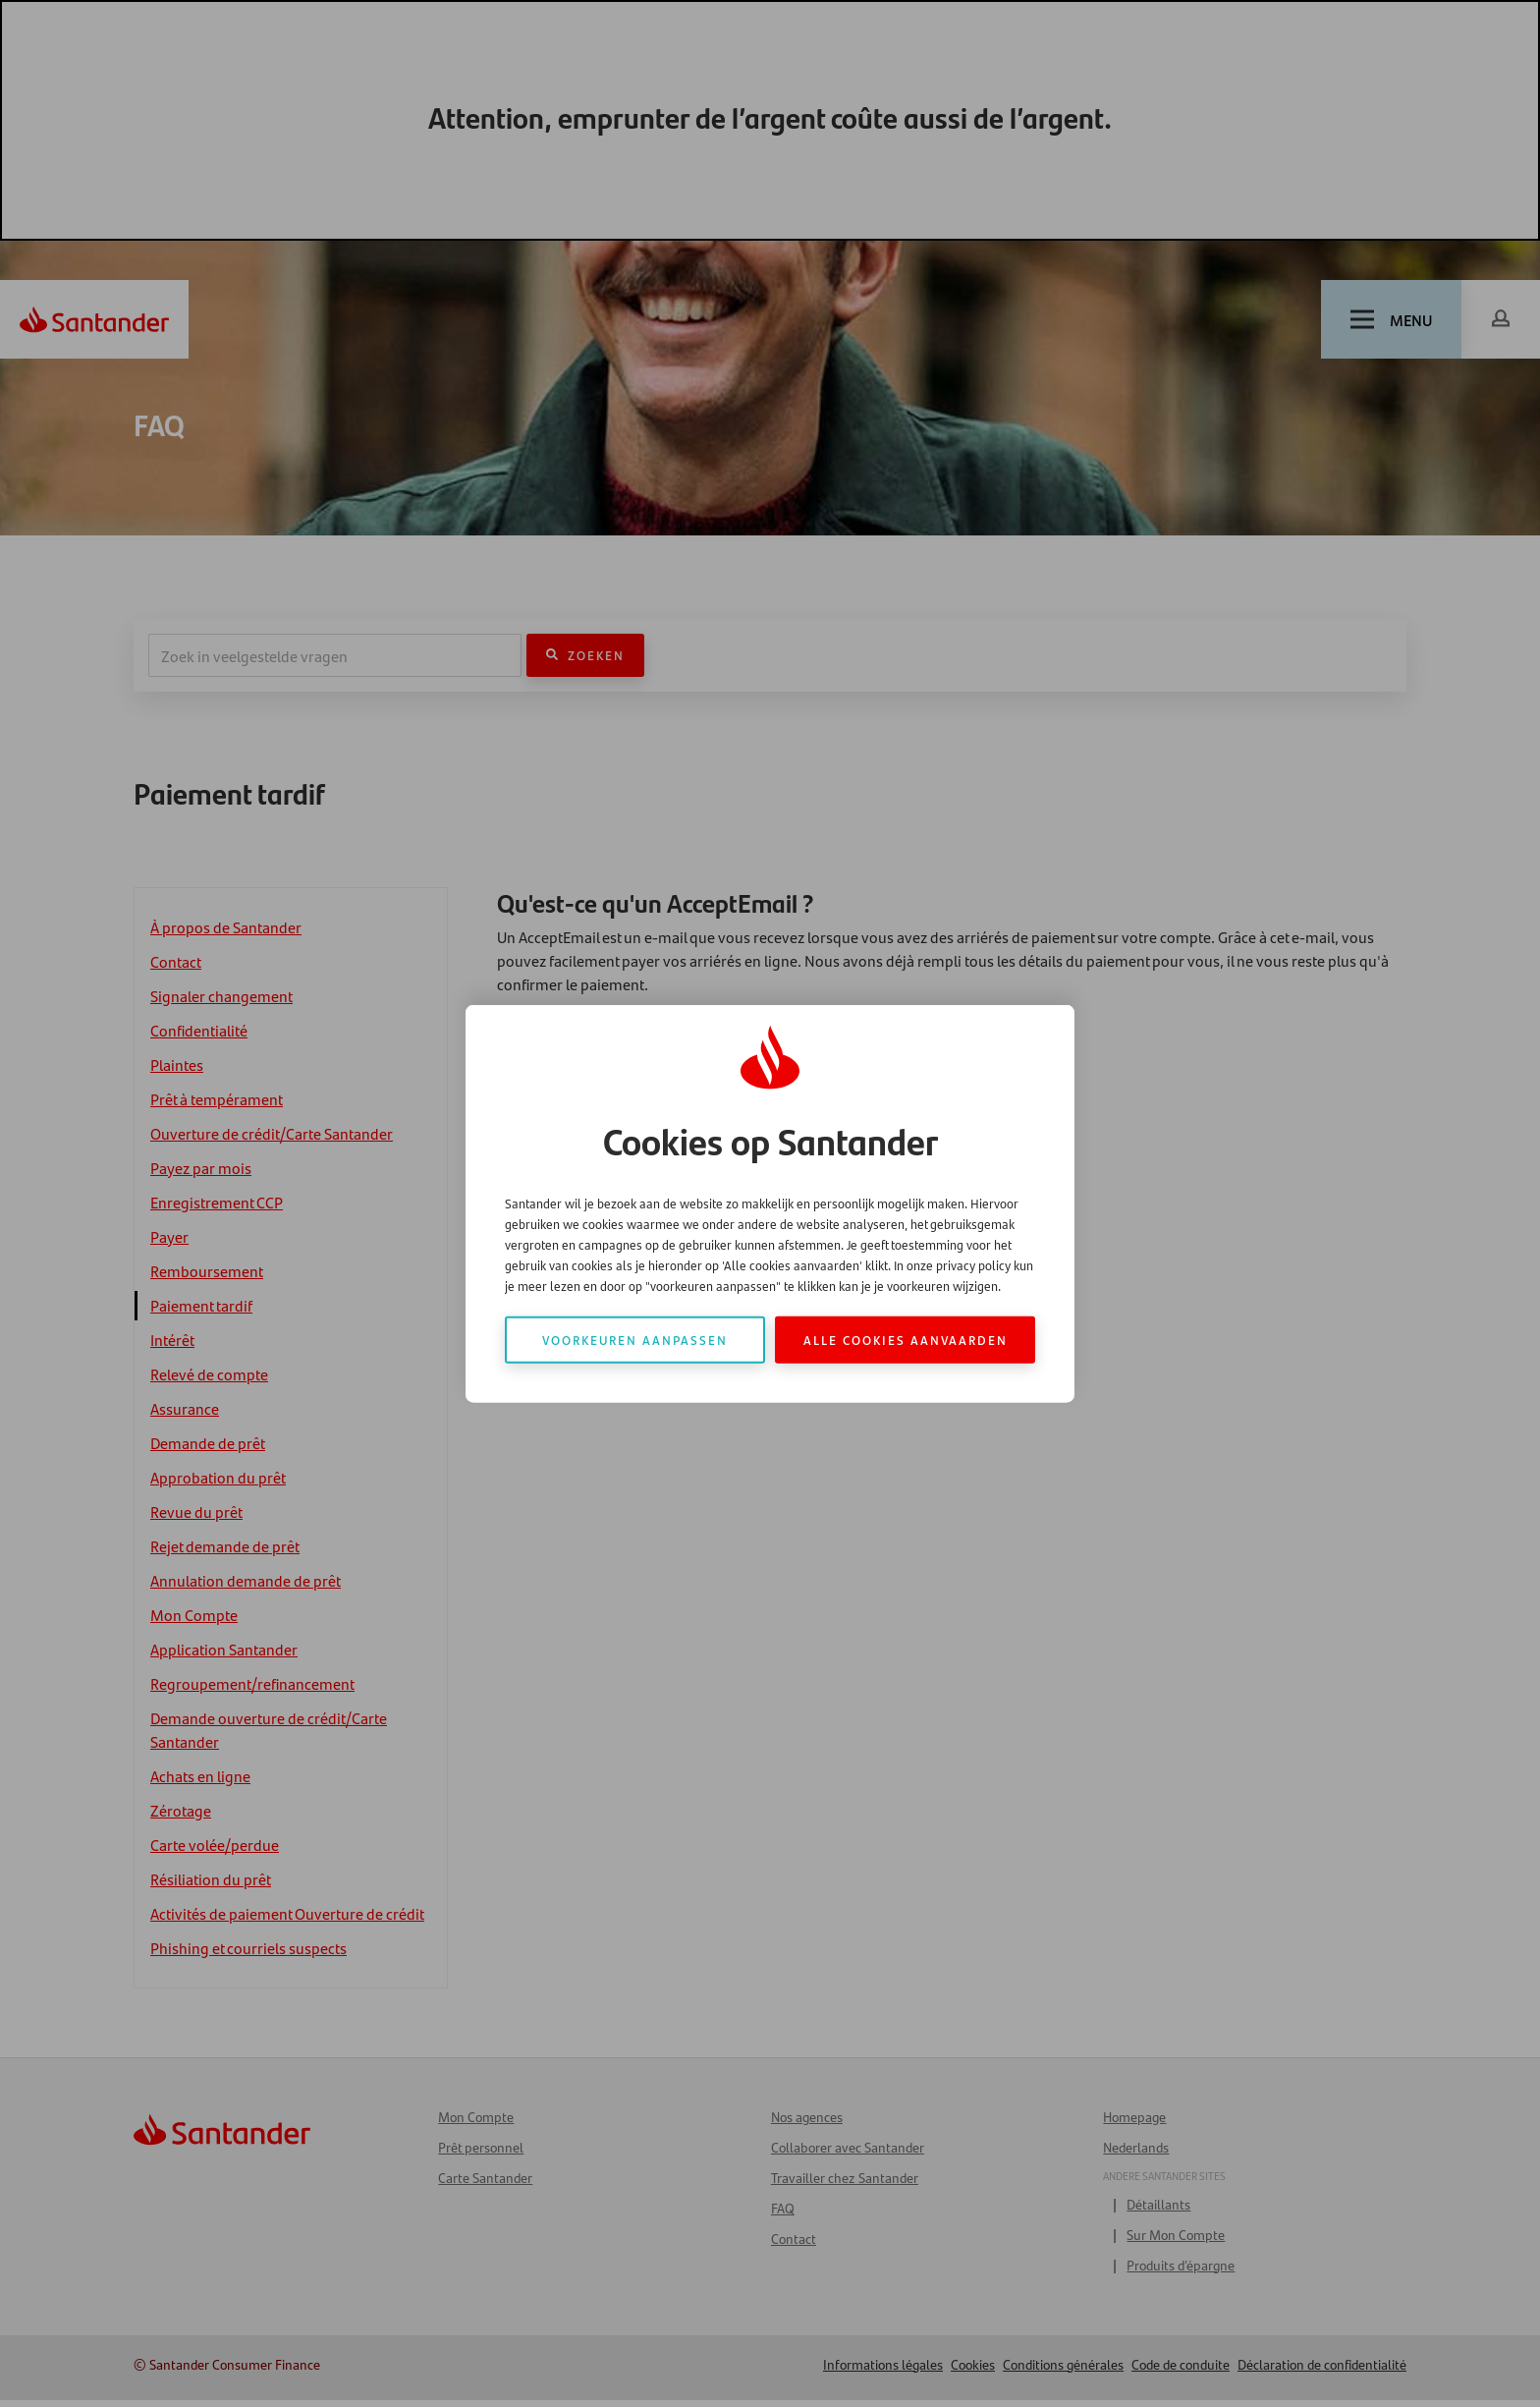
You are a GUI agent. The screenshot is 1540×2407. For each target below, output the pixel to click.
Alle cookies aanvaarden (905, 1338)
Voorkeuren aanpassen (635, 1338)
